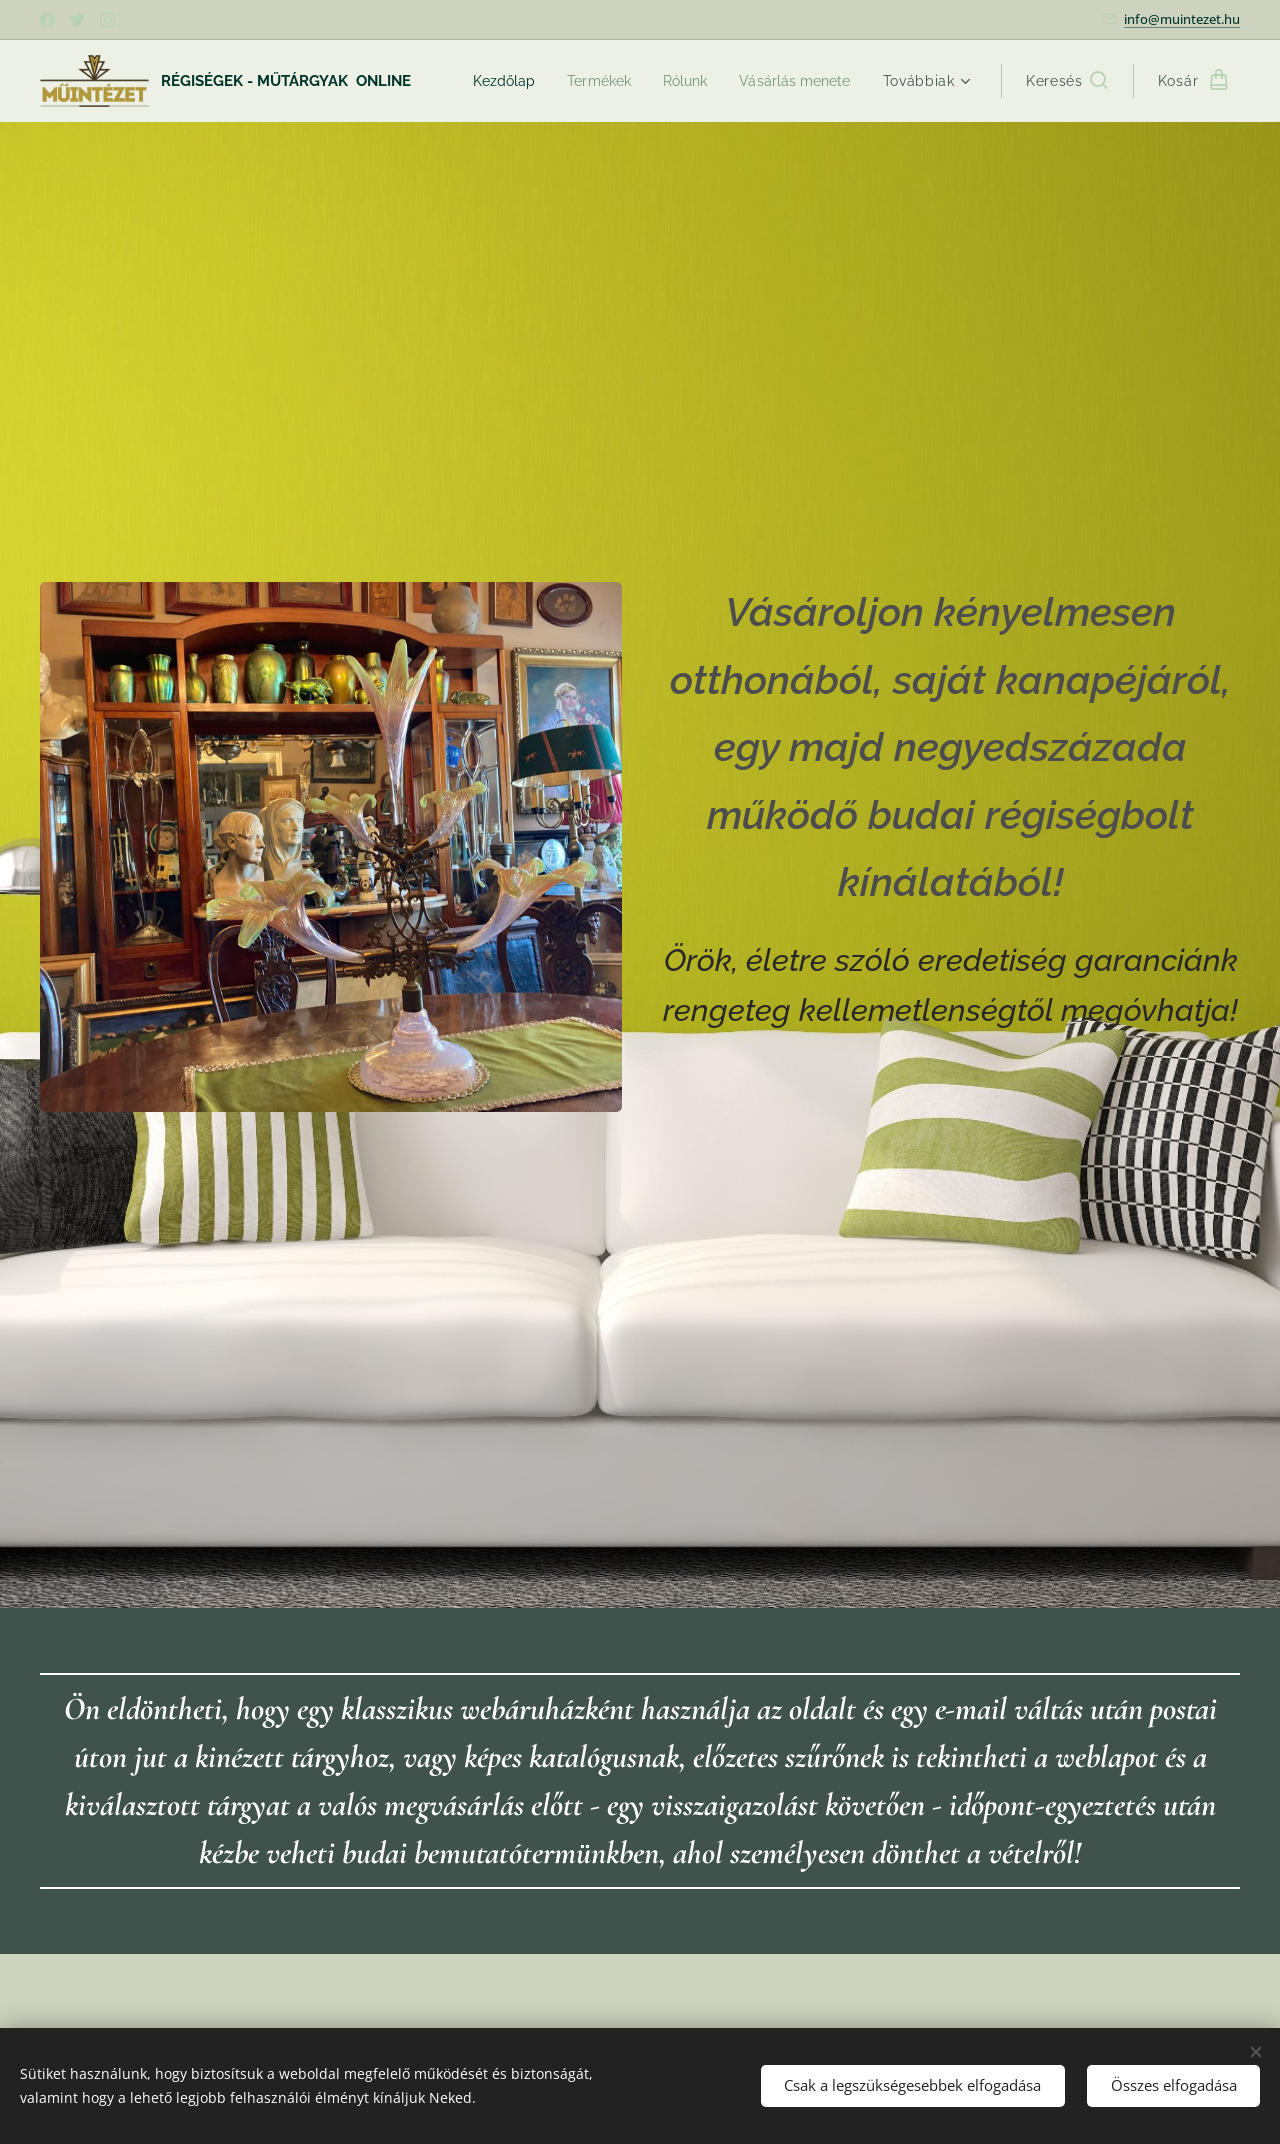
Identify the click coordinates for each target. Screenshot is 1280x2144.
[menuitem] (641, 81)
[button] (1067, 81)
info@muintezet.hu (1182, 19)
